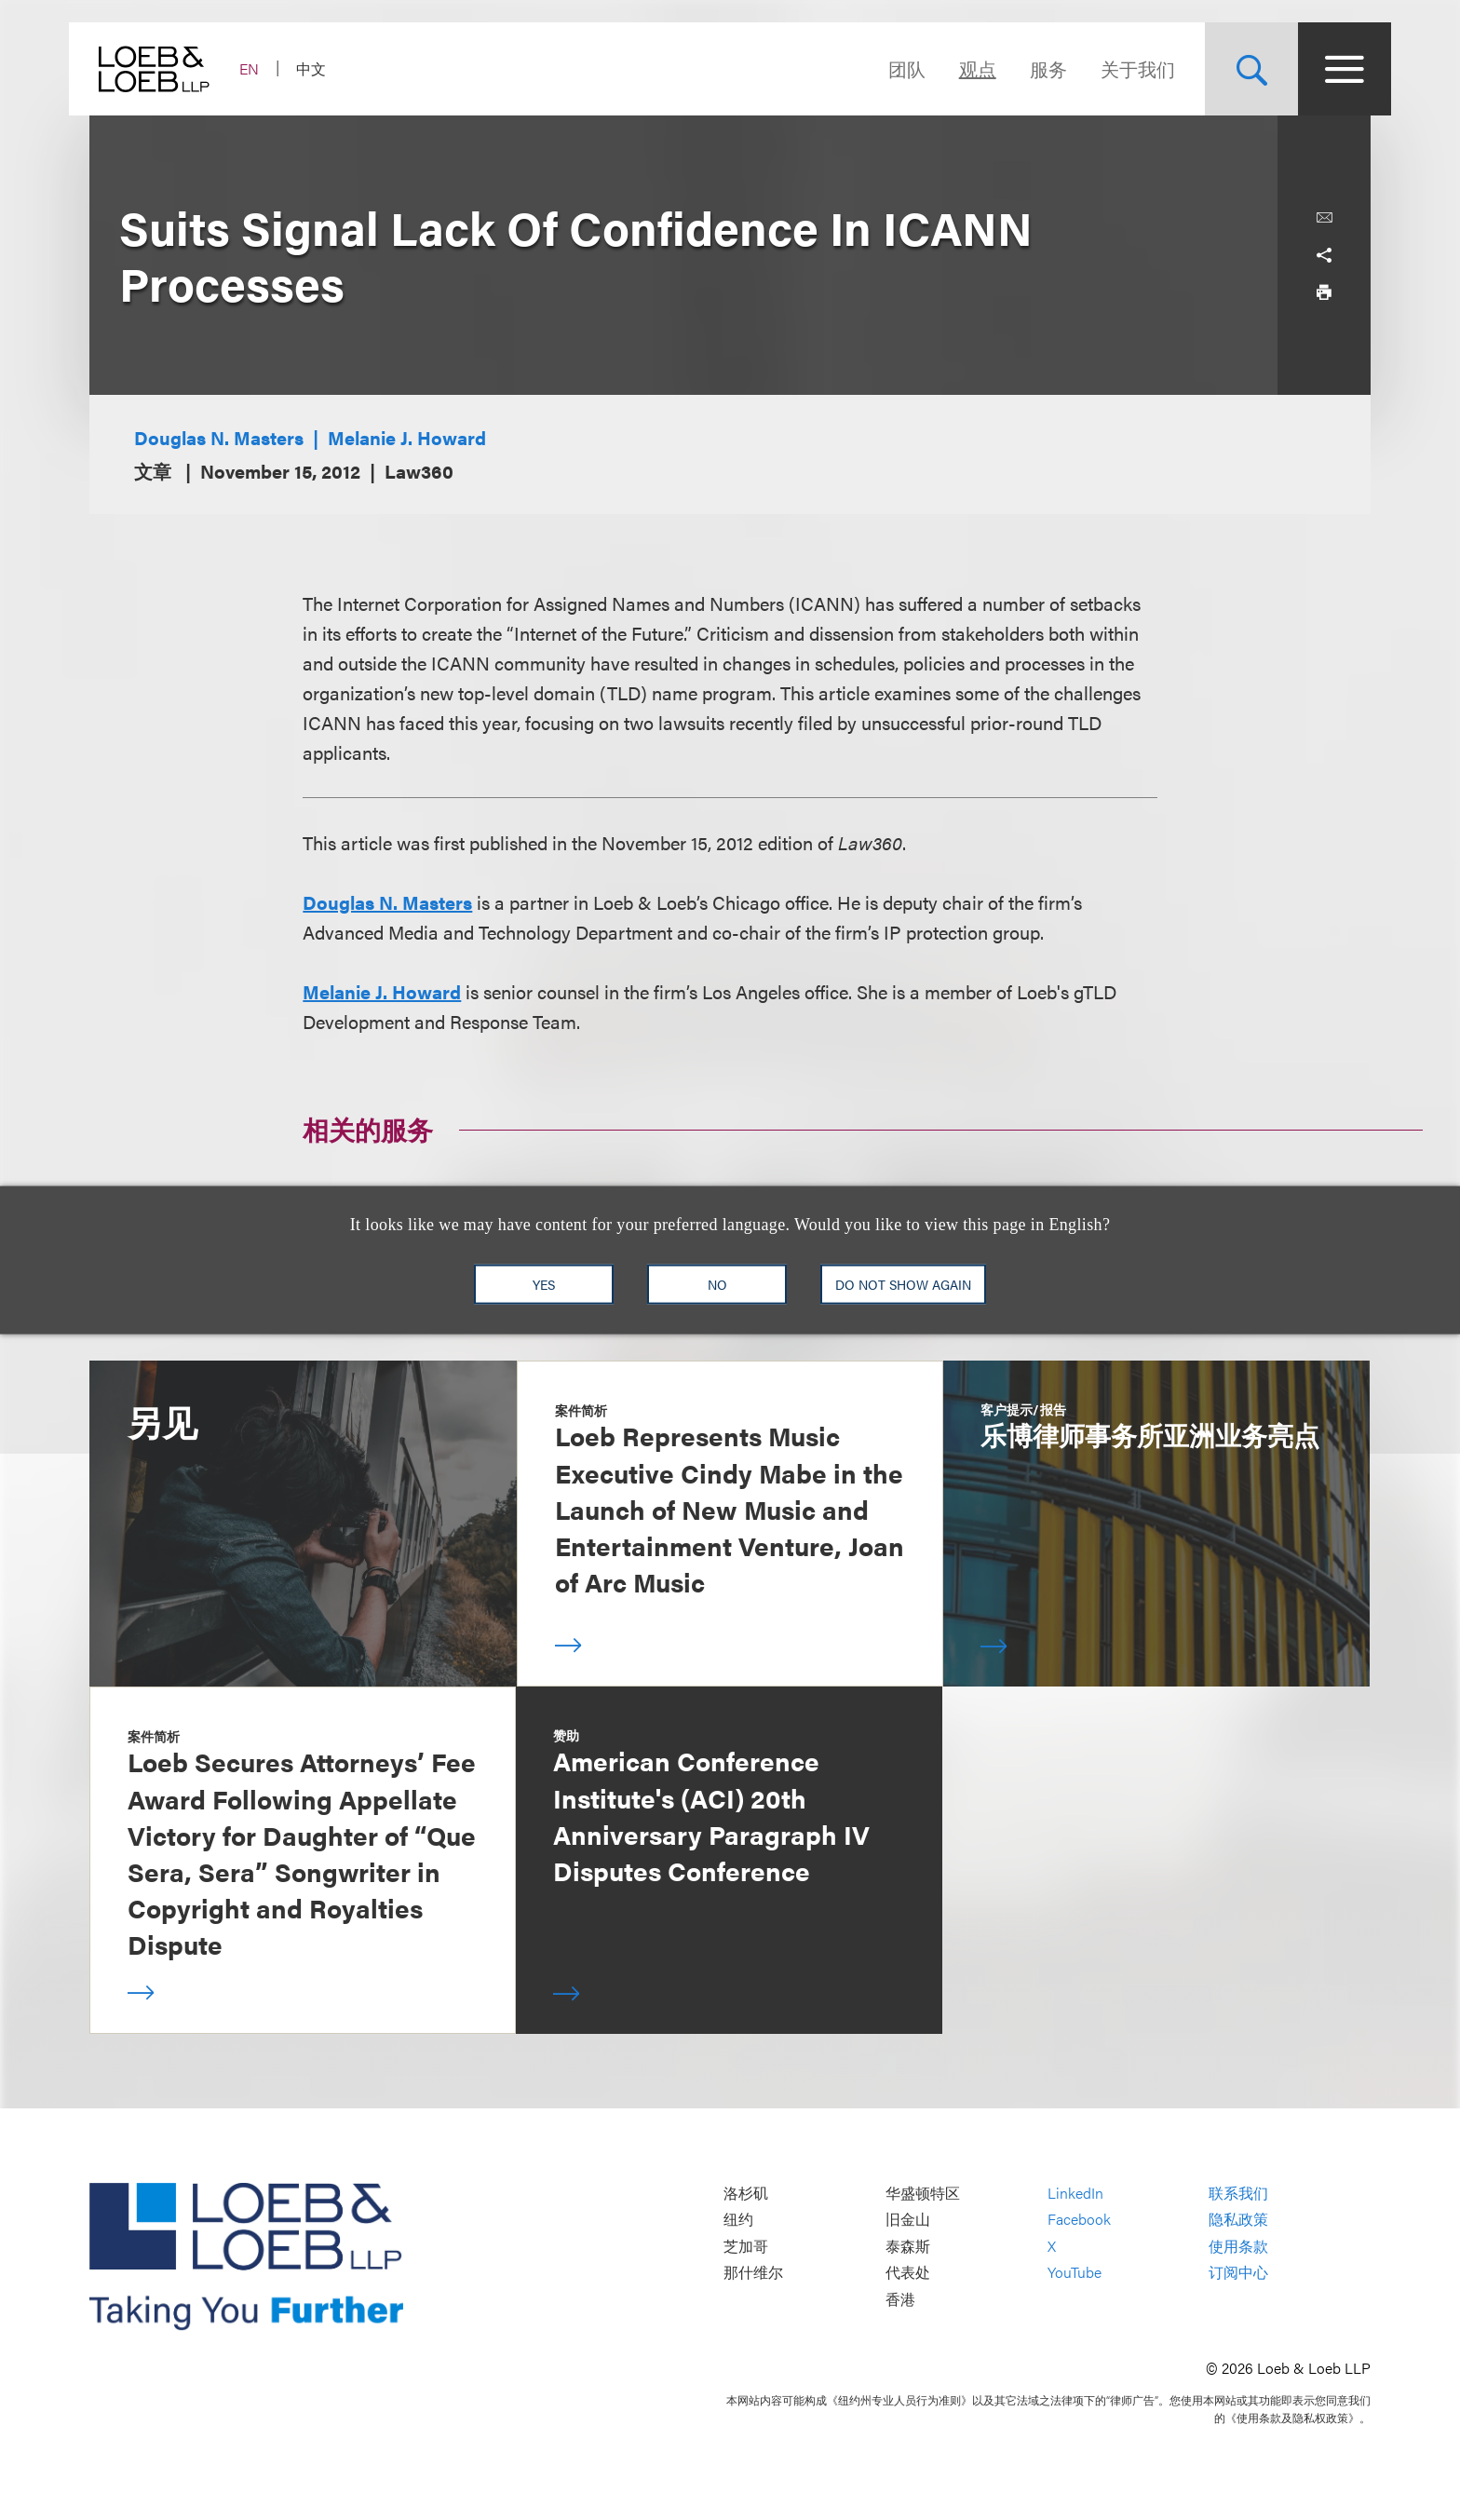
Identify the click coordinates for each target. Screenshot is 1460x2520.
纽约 (738, 2218)
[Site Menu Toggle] (1324, 68)
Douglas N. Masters (219, 437)
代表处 (907, 2272)
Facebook (1079, 2218)
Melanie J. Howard (407, 437)
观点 (957, 68)
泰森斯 (907, 2245)
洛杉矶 (745, 2192)
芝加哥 (745, 2245)
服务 (1028, 68)
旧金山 (907, 2218)
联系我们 (1238, 2192)
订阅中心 (1238, 2272)
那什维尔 (753, 2272)
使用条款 (1238, 2245)
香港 (900, 2299)
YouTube (1075, 2272)
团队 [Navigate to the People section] (886, 68)
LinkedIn (1075, 2192)
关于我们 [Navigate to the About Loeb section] (1117, 68)
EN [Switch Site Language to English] (269, 68)
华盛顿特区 (922, 2192)
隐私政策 (1238, 2218)
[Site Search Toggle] (1231, 68)
